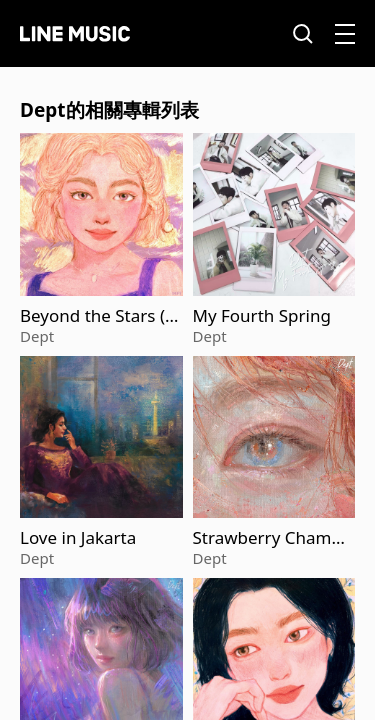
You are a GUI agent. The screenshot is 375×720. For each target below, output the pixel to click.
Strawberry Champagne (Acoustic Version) (273, 538)
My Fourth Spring (262, 316)
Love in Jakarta (78, 538)
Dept (37, 336)
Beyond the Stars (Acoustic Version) (98, 316)
